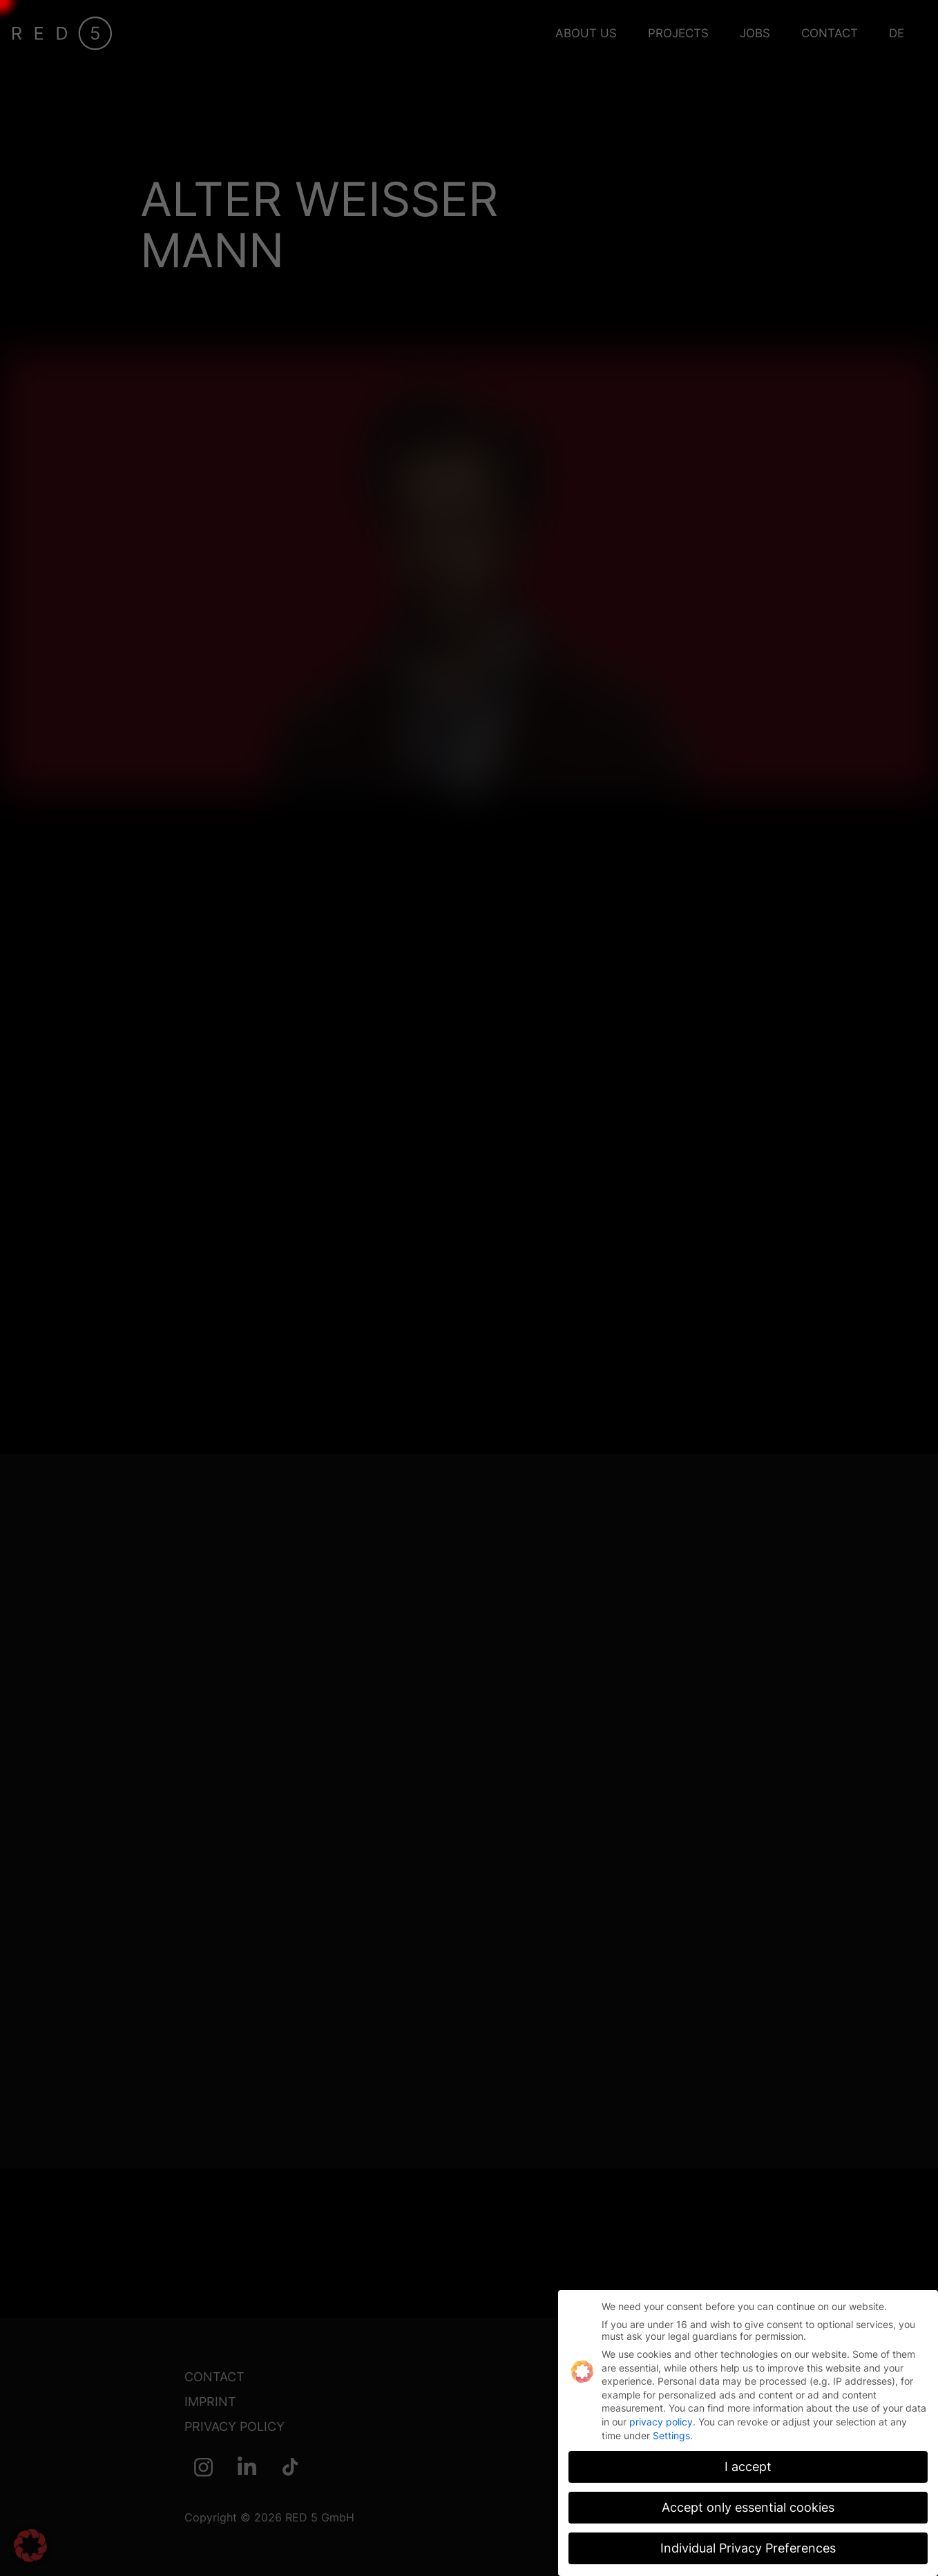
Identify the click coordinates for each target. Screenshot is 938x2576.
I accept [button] (748, 2463)
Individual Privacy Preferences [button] (748, 2544)
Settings (671, 2431)
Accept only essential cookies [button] (748, 2504)
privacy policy (661, 2417)
